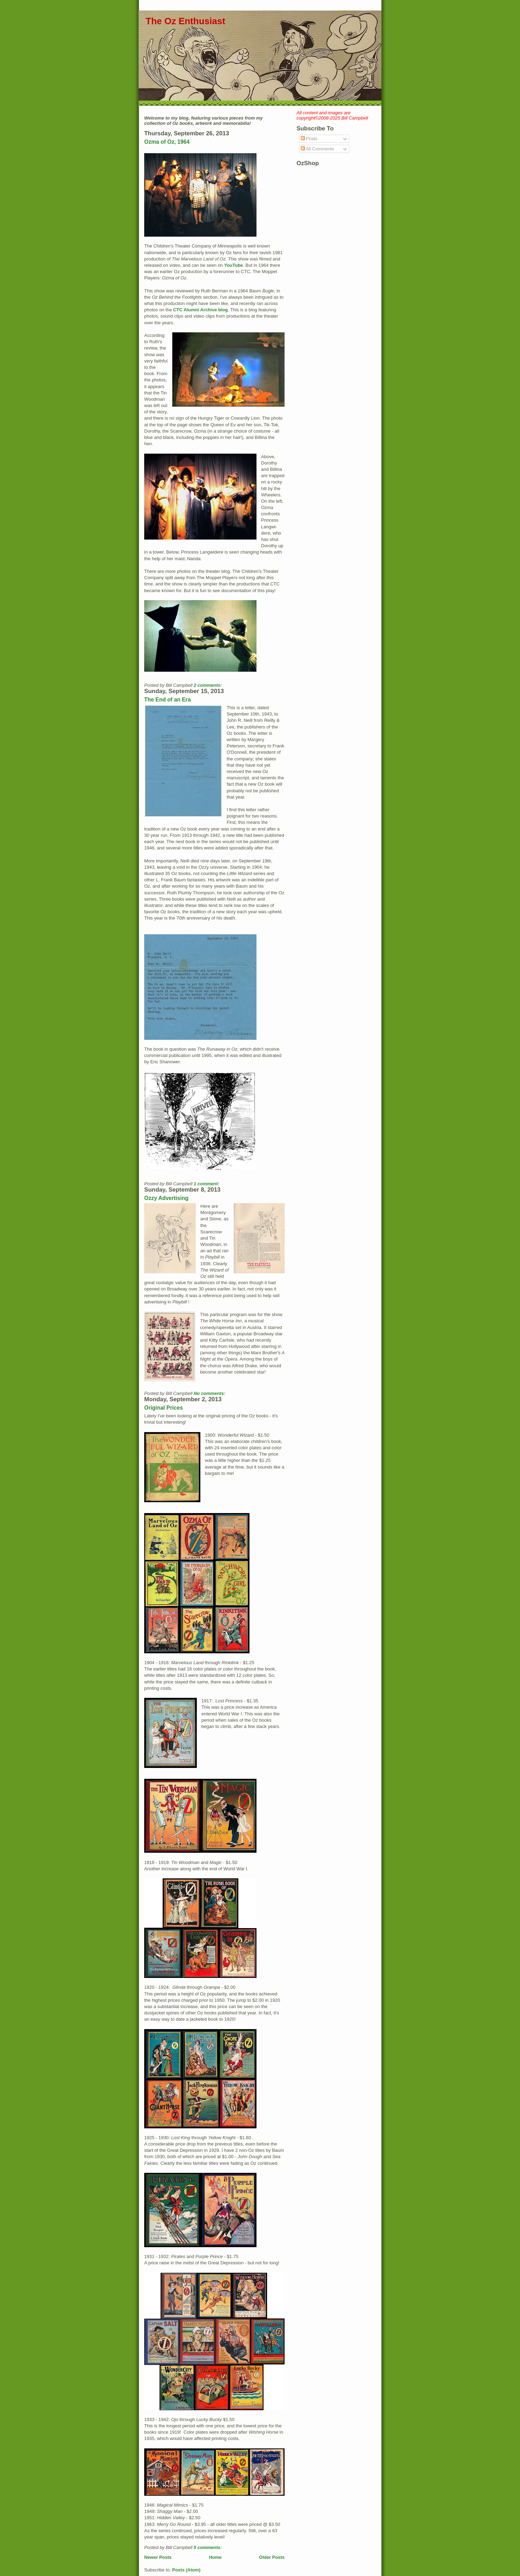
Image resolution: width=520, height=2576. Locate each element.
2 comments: (208, 685)
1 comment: (207, 1183)
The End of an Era (167, 700)
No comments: (210, 1393)
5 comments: (208, 2547)
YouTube (233, 265)
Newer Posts (158, 2557)
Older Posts (272, 2557)
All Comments (317, 148)
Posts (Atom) (186, 2569)
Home (215, 2557)
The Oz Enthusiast (185, 21)
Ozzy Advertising (166, 1198)
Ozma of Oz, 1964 (166, 142)
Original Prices (163, 1408)
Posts (309, 138)
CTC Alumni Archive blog (200, 309)
